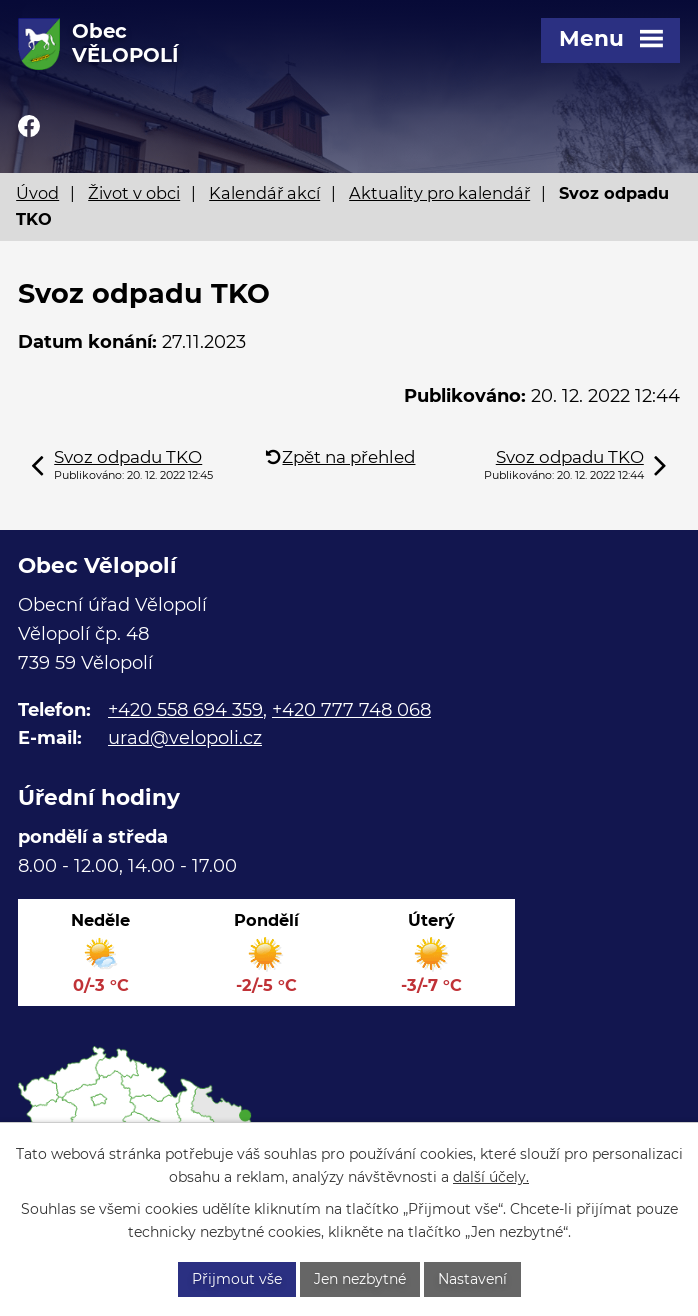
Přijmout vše (237, 1279)
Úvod (37, 193)
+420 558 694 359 (185, 710)
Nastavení (472, 1279)
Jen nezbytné (360, 1279)
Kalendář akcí (264, 193)
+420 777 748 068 (351, 710)
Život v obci (134, 193)
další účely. (491, 1177)
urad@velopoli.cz (185, 738)
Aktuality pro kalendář (439, 193)
